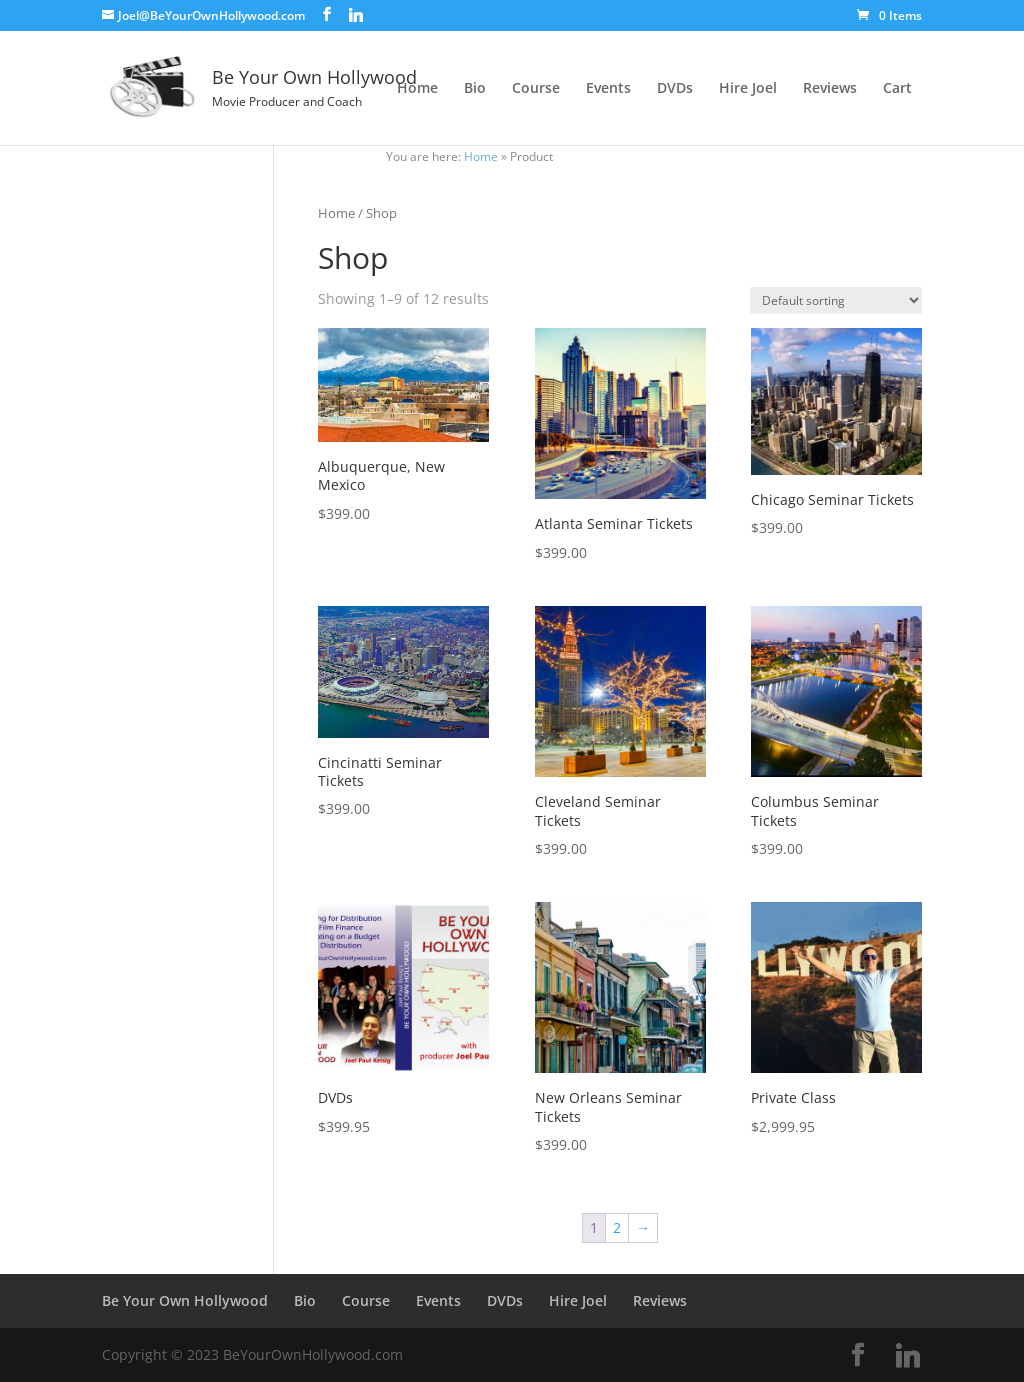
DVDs (675, 89)
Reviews (830, 89)
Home (417, 89)
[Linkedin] (356, 15)
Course (536, 89)
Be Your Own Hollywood (185, 1300)
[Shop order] (836, 300)
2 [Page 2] (617, 1227)
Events (608, 89)
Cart (897, 89)
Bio (475, 89)
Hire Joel (748, 89)
